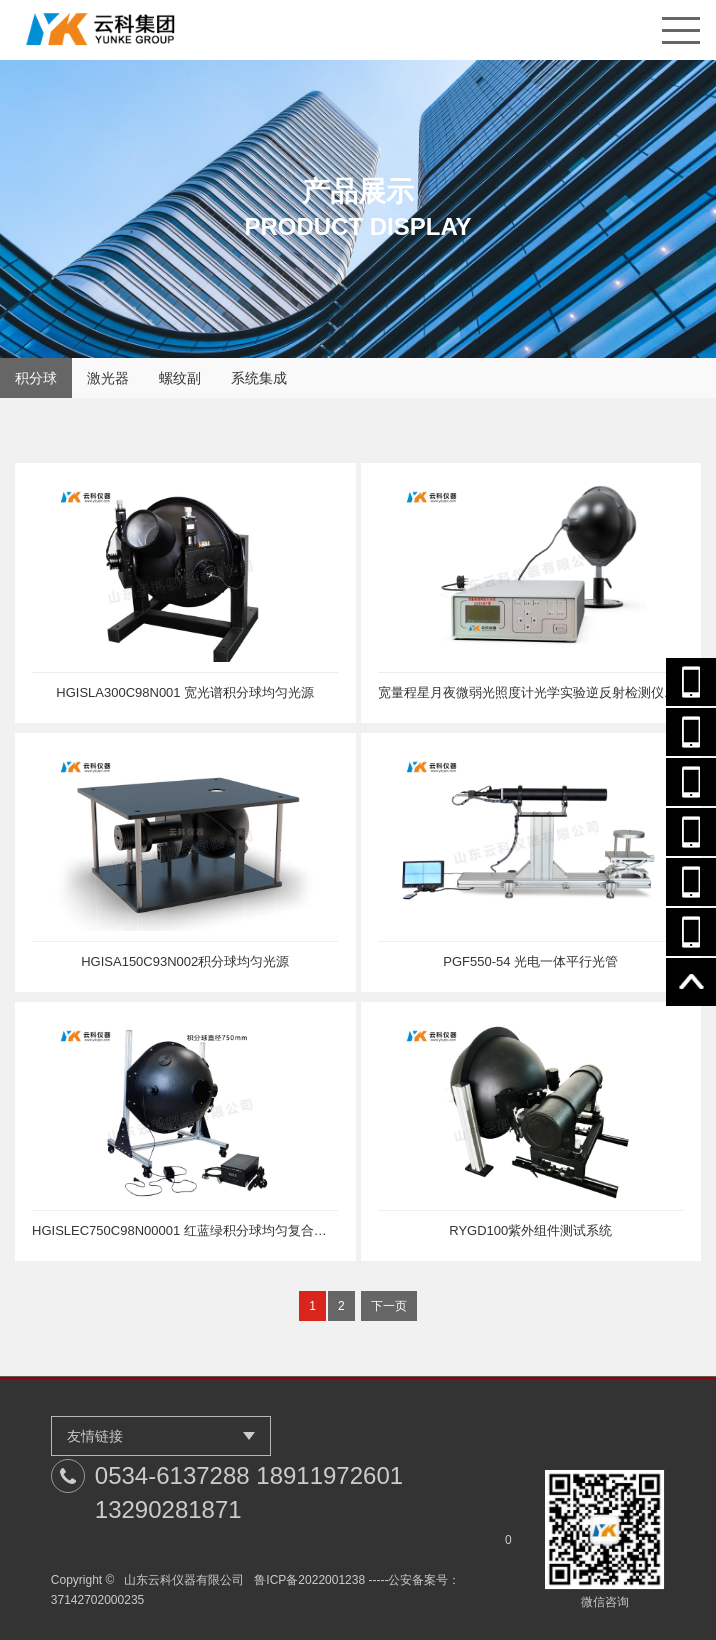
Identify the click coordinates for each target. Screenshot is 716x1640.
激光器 (108, 378)
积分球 (36, 378)
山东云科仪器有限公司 (184, 1580)
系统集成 (259, 378)
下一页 (389, 1306)
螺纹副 (180, 378)
